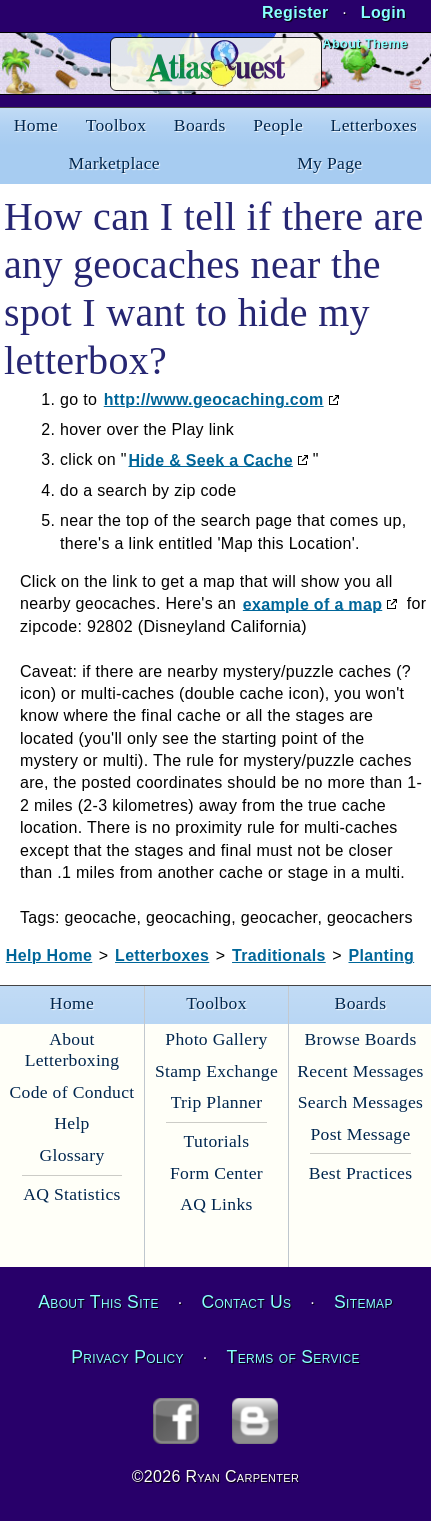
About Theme (364, 43)
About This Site (98, 1302)
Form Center (216, 1173)
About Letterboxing (72, 1049)
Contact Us (246, 1302)
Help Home (49, 955)
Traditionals (279, 955)
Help (71, 1123)
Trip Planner (217, 1102)
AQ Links (216, 1204)
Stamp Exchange (216, 1071)
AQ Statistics (72, 1194)
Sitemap (363, 1302)
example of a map (312, 603)
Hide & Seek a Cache (210, 459)
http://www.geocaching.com (214, 399)
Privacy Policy (127, 1357)
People (278, 125)
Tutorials (217, 1141)
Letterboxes (374, 125)
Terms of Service (293, 1357)
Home (36, 125)
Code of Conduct (71, 1092)
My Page (329, 163)
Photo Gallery (216, 1039)
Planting (382, 955)
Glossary (71, 1155)
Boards (200, 125)
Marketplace (114, 163)
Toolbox (116, 125)
